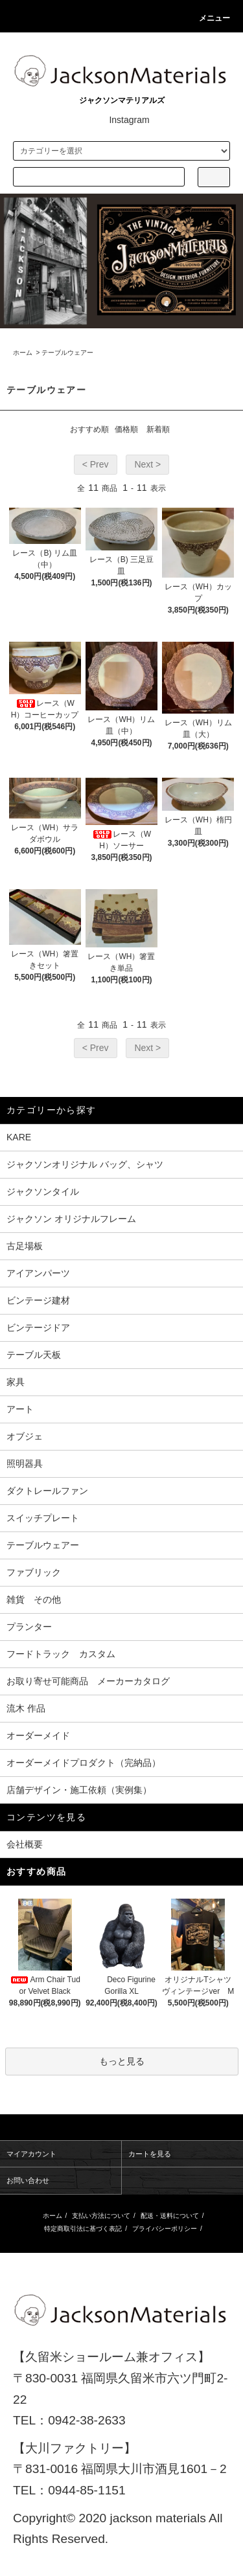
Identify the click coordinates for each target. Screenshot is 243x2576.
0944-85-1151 (87, 2490)
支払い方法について (101, 2215)
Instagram (121, 120)
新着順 (158, 429)
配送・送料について (170, 2215)
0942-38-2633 (87, 2420)
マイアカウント (31, 2154)
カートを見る (149, 2154)
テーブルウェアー (67, 352)
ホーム (22, 352)
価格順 (126, 429)
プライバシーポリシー (164, 2228)
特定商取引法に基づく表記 (83, 2228)
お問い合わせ (27, 2180)
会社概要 (24, 1844)
